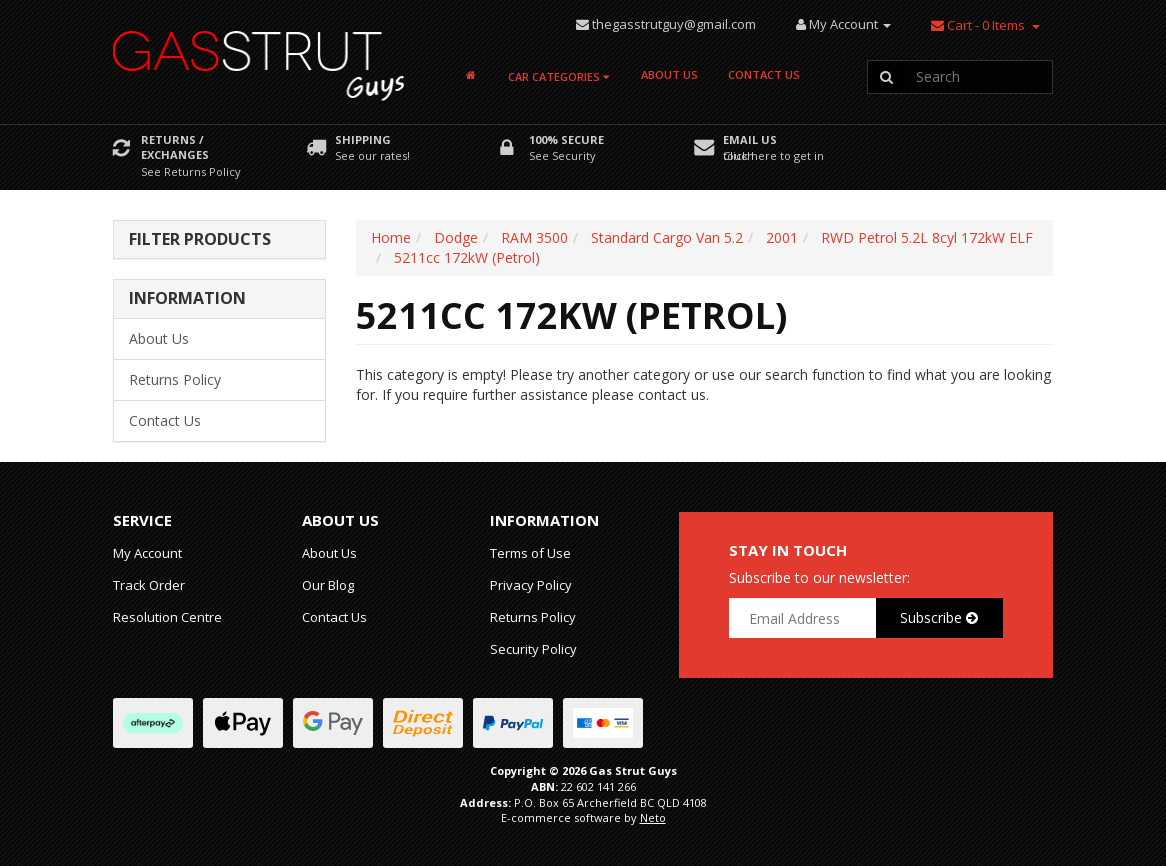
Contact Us (764, 74)
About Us (669, 74)
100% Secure (566, 139)
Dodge (456, 237)
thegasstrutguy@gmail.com (674, 24)
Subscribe (939, 617)
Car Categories (558, 76)
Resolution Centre (167, 617)
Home (391, 237)
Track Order (149, 585)
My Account (147, 553)
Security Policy (533, 649)
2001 (782, 237)
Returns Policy (175, 379)
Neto (653, 817)
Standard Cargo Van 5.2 (667, 237)
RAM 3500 (534, 237)
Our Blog (328, 585)
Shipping (363, 139)
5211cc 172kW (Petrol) (467, 257)
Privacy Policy (531, 585)
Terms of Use (530, 553)
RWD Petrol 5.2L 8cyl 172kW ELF (927, 237)
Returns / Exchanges (175, 147)
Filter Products (200, 240)
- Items (978, 25)
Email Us (750, 139)
